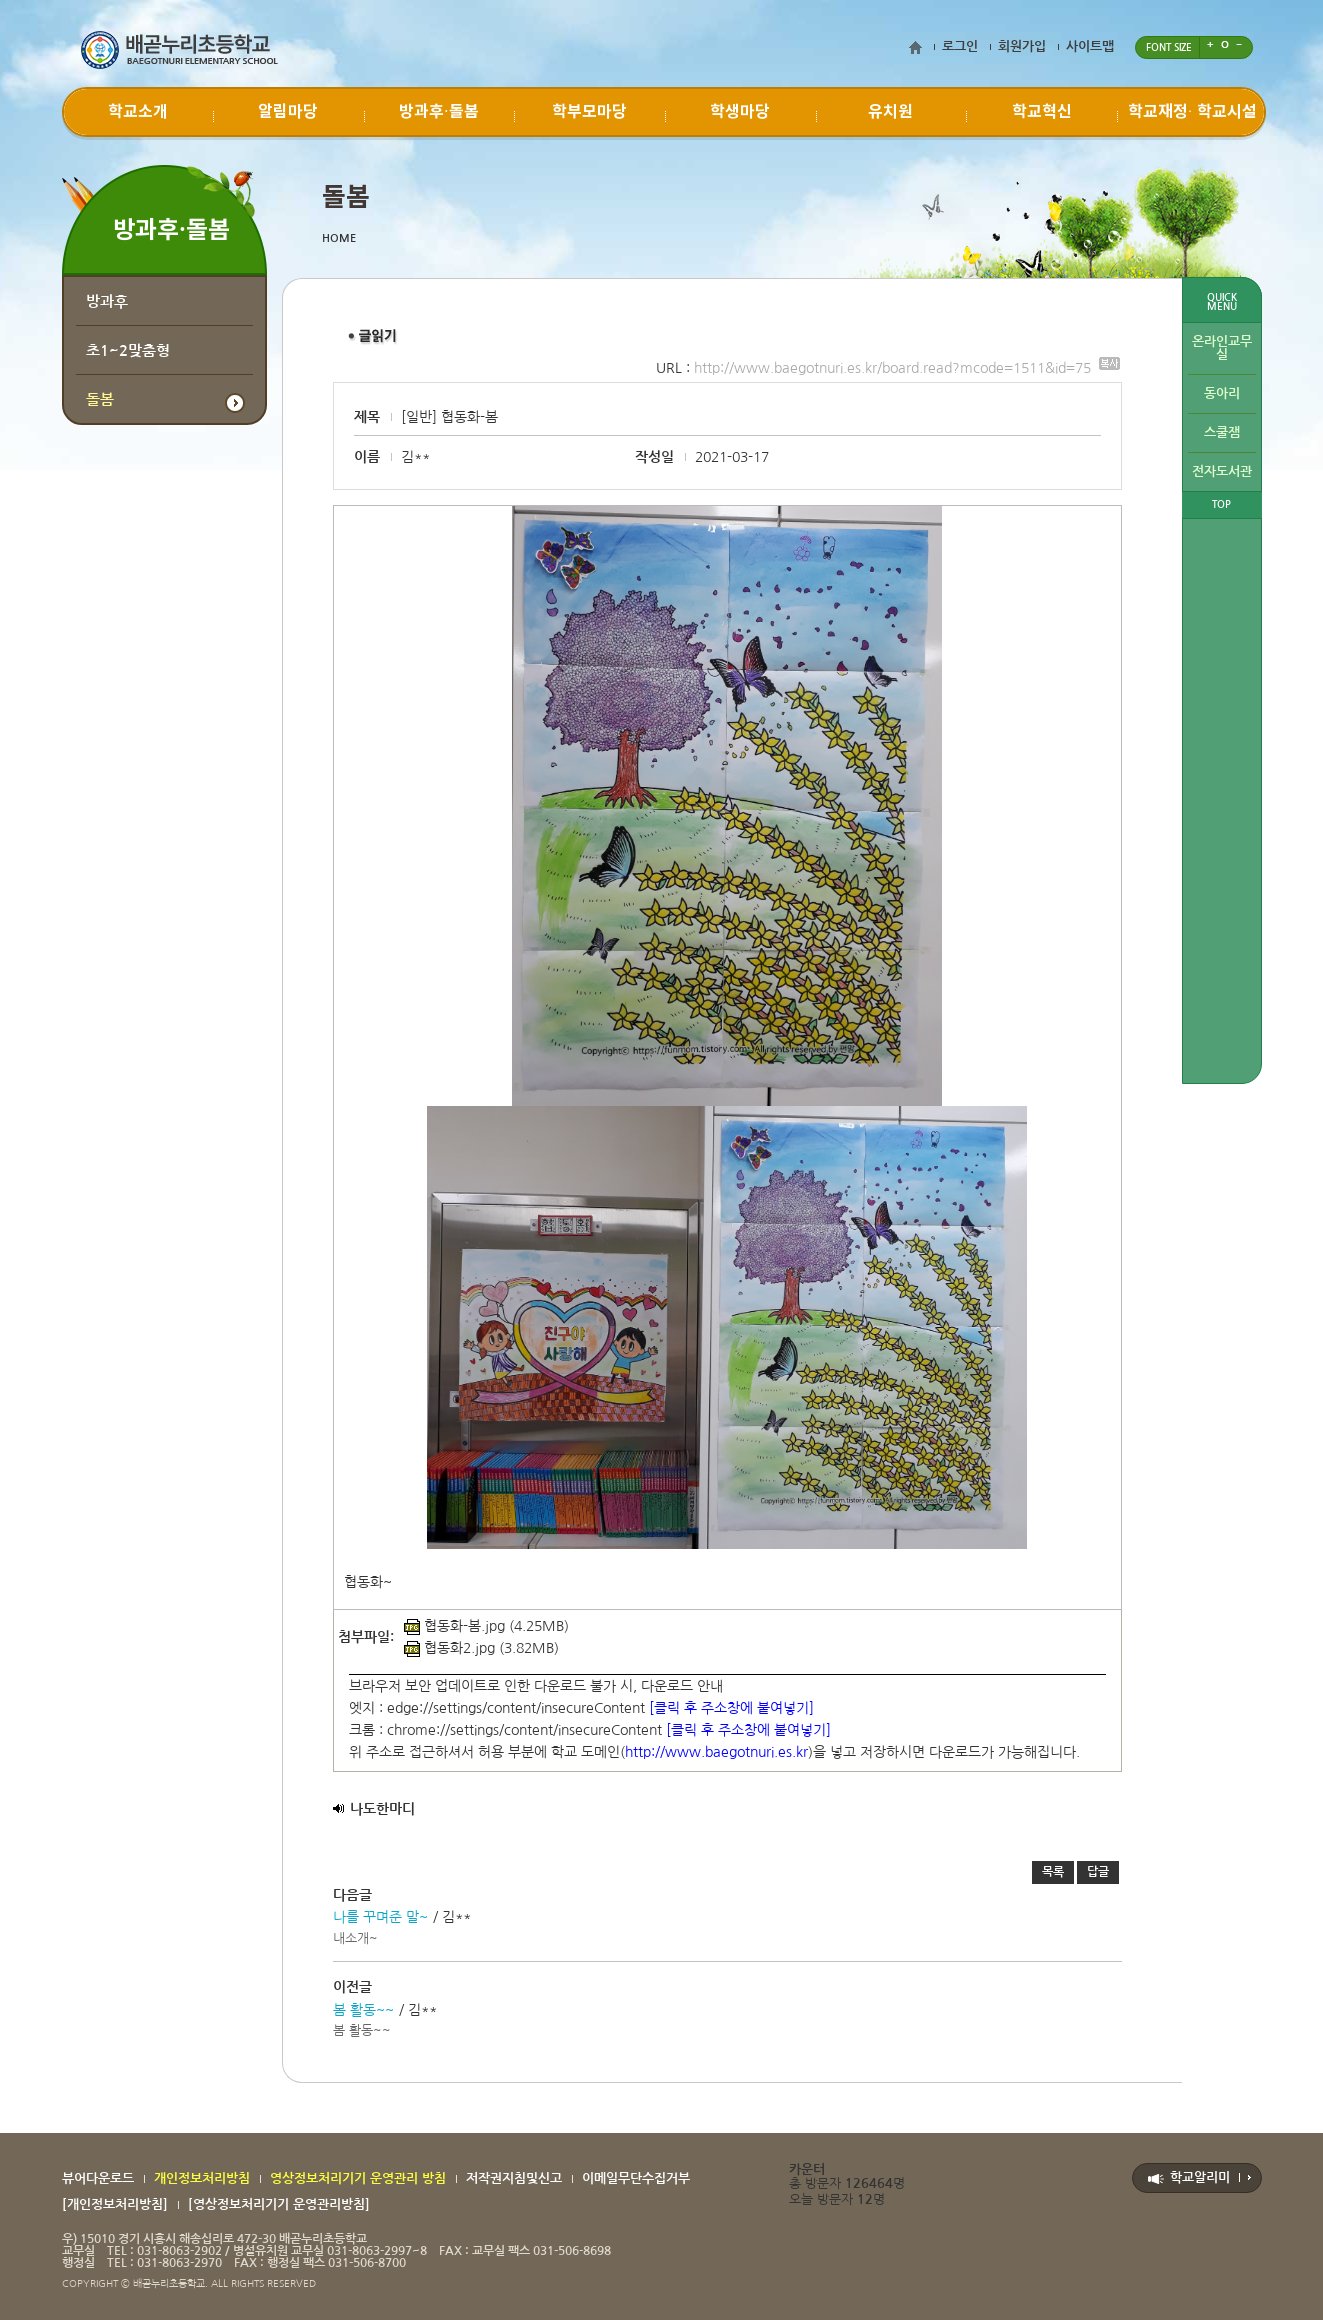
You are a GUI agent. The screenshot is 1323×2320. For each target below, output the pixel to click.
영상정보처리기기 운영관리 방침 (358, 2178)
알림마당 (288, 112)
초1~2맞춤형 (128, 350)
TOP (1221, 504)
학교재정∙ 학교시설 (1192, 112)
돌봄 (100, 399)
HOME (339, 238)
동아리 (1222, 393)
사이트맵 (1090, 46)
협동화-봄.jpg (454, 1626)
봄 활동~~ (363, 2010)
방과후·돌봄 (439, 112)
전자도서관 (1222, 471)
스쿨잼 (1222, 432)
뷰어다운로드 (98, 2178)
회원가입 (1022, 46)
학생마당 (740, 112)
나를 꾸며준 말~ (380, 1917)
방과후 (107, 301)
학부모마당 (589, 112)
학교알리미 (1200, 2177)
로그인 (960, 46)
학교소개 (138, 112)
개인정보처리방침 (202, 2178)
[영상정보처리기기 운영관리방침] (279, 2204)
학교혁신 (1042, 112)
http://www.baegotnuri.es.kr (716, 1752)
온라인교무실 (1222, 348)
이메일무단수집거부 (636, 2178)
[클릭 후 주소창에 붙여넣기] (731, 1708)
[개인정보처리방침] (115, 2204)
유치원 (890, 112)
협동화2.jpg (449, 1648)
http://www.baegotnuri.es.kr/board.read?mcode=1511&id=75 (907, 368)
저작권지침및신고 (514, 2178)
